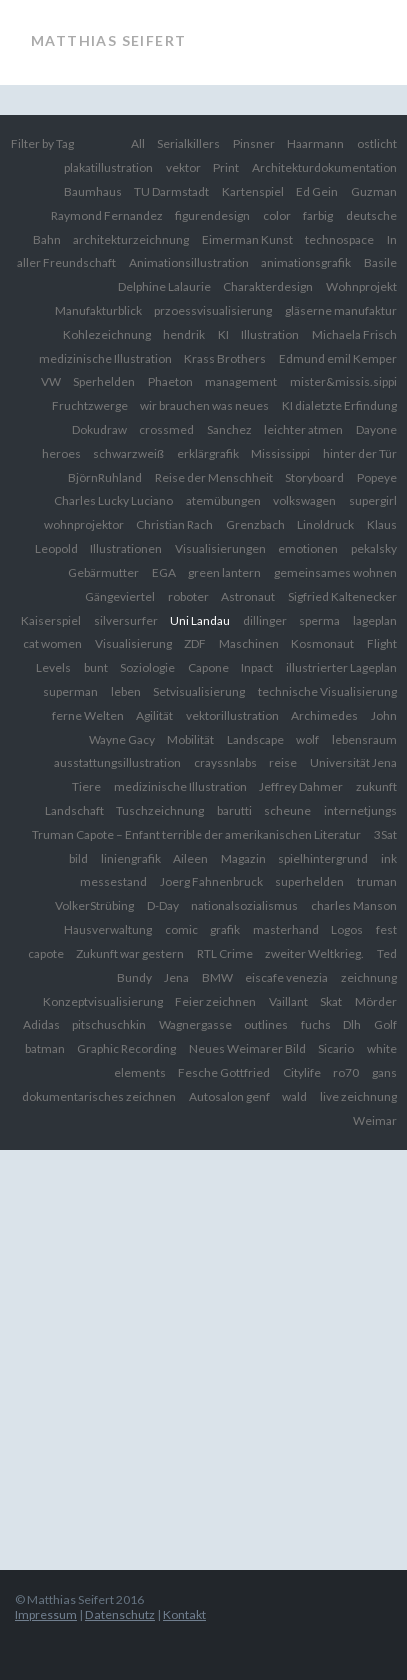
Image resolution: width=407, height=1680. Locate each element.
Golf (385, 1024)
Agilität (154, 715)
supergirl (373, 500)
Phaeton (170, 381)
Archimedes (324, 715)
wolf (307, 739)
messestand (113, 881)
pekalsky (374, 548)
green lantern (224, 572)
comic (181, 929)
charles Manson (354, 905)
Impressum (46, 1614)
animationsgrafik (306, 262)
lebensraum (364, 739)
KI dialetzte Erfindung (339, 405)
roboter (188, 596)
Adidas (41, 1024)
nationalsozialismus (244, 905)
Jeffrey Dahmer (301, 786)
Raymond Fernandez (107, 215)
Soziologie (147, 667)
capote (46, 953)
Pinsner (254, 143)
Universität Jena (353, 762)
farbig (318, 215)
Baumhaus (93, 191)
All (138, 143)
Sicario (336, 1048)
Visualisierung (133, 643)
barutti (234, 810)
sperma (319, 620)
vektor (183, 167)
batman (45, 1048)
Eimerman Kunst (247, 239)
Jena (176, 977)
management (241, 381)
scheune (287, 810)
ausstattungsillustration (117, 762)
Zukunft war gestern (130, 953)
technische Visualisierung (327, 691)
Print (226, 167)
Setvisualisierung (199, 691)
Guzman (374, 191)
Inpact (257, 667)
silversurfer (126, 620)
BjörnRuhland (105, 477)
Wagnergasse (195, 1024)
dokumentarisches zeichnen (99, 1096)
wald (294, 1096)
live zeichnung (358, 1096)
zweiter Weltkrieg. (314, 953)
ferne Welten (88, 715)
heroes (61, 453)
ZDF (195, 643)
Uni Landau (200, 620)
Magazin (243, 858)
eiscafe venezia (286, 977)
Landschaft (74, 810)
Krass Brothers (225, 358)
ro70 (346, 1072)
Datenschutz (120, 1614)
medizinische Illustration (180, 786)
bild (78, 858)
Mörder (376, 1001)
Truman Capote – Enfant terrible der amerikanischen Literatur (196, 834)
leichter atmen (303, 429)
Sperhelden (104, 381)
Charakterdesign (268, 286)
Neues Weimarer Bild (247, 1048)
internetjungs (360, 810)
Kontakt (184, 1614)
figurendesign (212, 215)
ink (389, 858)
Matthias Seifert (108, 40)
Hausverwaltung (108, 929)
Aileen (190, 858)
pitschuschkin (109, 1024)
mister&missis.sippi (343, 381)
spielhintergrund (323, 858)
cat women (52, 643)
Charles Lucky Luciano (113, 500)
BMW (217, 977)
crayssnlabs (225, 762)
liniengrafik (131, 858)
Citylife (302, 1072)
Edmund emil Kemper (338, 358)
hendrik (184, 334)
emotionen (308, 548)
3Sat (385, 834)
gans (384, 1072)
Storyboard (314, 477)
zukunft (376, 786)
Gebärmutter (103, 572)
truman (377, 881)
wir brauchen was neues (204, 405)
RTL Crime (225, 953)
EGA (164, 572)
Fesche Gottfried (224, 1072)
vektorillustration (232, 715)
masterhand (286, 929)
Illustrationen (126, 548)
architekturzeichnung (131, 239)
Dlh (352, 1024)
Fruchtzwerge (90, 405)
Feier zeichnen (215, 1001)
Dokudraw (99, 429)
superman (70, 691)
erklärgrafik (208, 453)
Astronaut (248, 596)
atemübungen (223, 500)
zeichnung (369, 977)
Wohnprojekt (361, 286)
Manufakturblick (98, 310)
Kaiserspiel (51, 620)
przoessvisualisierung (213, 310)
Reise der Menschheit (214, 477)
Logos (347, 929)
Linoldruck (325, 524)
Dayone (376, 429)
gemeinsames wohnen (335, 572)
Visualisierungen (220, 548)
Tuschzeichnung (160, 810)
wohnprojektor (84, 524)
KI (223, 334)
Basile (380, 262)
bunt (96, 667)
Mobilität (190, 739)
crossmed (166, 429)
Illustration (270, 334)
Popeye (377, 477)
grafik (225, 929)
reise (283, 762)
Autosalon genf (229, 1096)
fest (386, 929)
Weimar (375, 1120)
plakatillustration (108, 167)
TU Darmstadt (171, 191)
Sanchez (229, 429)
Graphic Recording (126, 1048)
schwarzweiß (128, 453)
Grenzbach (255, 524)
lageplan (375, 620)
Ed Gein (317, 191)
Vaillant (288, 1001)
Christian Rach (174, 524)
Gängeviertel (120, 596)
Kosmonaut (322, 643)
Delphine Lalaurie (164, 286)
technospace (339, 239)
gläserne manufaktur (341, 310)
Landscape (255, 739)
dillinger (265, 620)
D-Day (163, 905)
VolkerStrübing (94, 905)
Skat (331, 1001)
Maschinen (249, 643)
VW (51, 381)
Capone (208, 667)
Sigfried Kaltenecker (342, 596)
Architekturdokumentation (324, 167)
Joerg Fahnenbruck (211, 881)
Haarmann (315, 143)
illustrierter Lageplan (341, 667)
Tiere (86, 786)
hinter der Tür (360, 453)
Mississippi (280, 453)
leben (126, 691)
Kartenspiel (253, 191)
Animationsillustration (189, 262)
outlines (266, 1024)
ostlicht (377, 143)
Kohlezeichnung (107, 334)
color (277, 215)
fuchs (316, 1024)
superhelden (309, 881)
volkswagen (304, 500)
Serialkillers (188, 143)
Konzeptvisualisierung (103, 1001)
